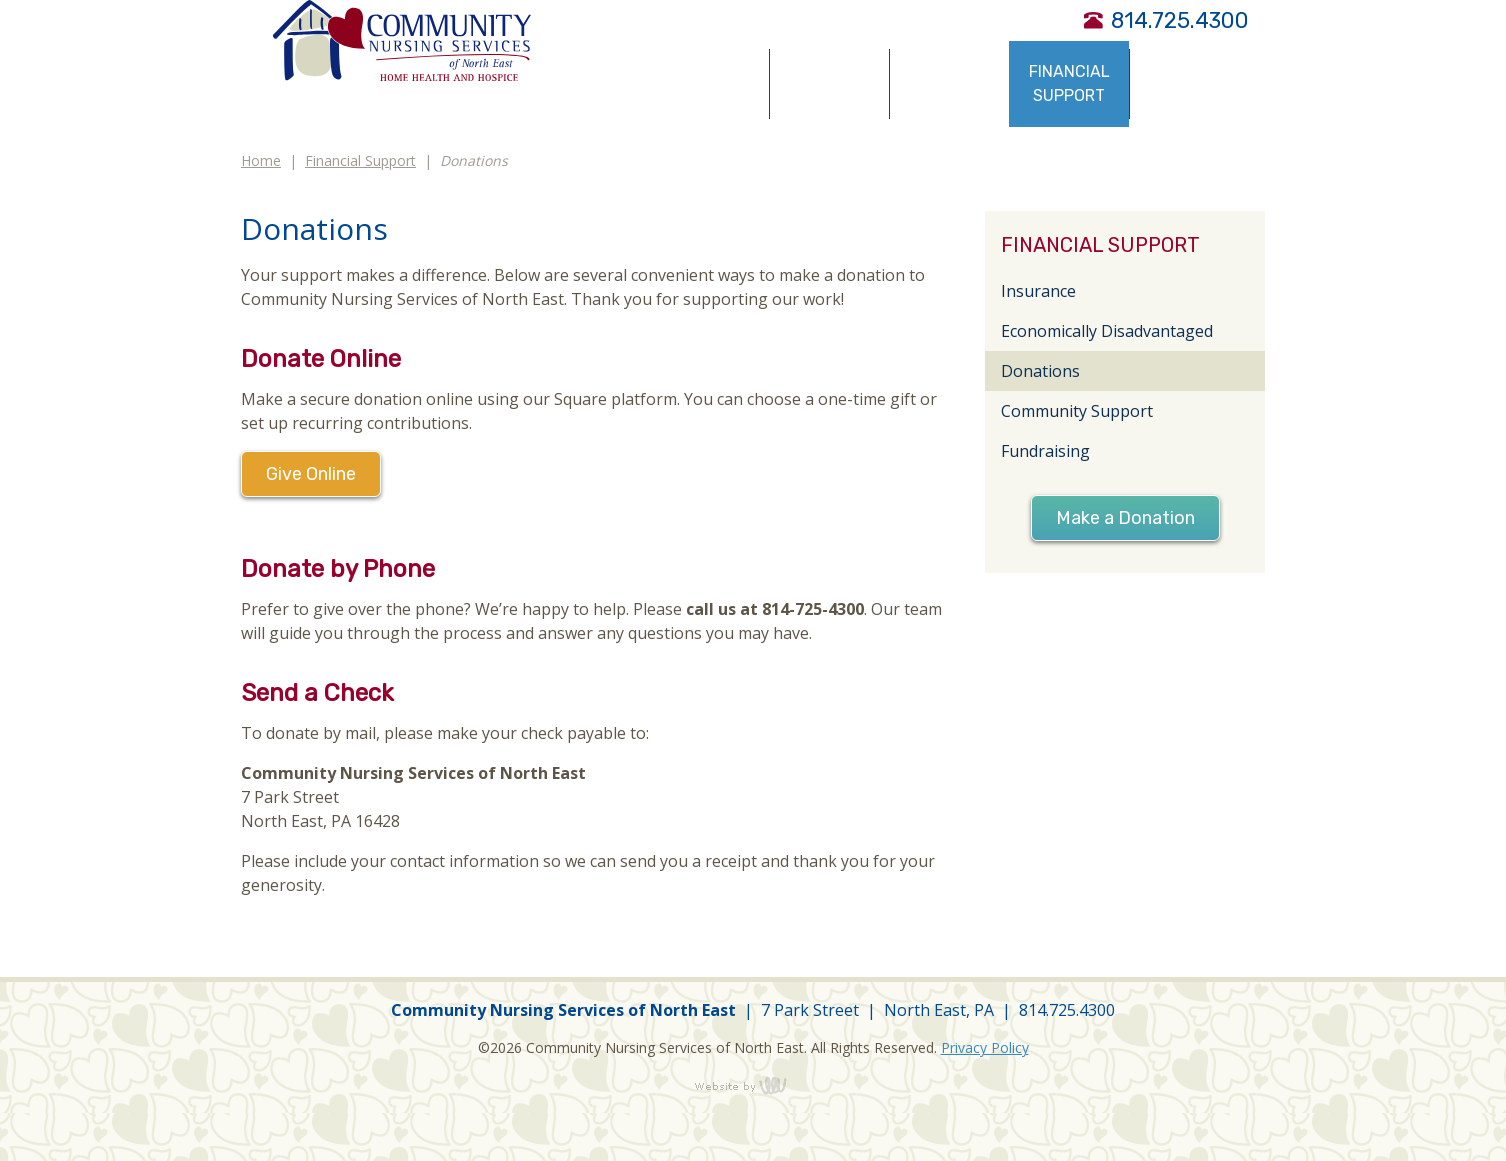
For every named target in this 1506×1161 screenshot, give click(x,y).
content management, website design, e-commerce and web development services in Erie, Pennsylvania (753, 1085)
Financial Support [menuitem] (1069, 83)
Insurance (1038, 291)
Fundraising (1045, 451)
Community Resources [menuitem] (1190, 83)
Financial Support (360, 160)
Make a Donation (1125, 518)
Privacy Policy (985, 1047)
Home (261, 160)
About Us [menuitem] (709, 83)
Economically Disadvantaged (1107, 331)
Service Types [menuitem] (829, 83)
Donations (1040, 371)
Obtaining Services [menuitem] (949, 83)
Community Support (1077, 411)
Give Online (311, 474)
